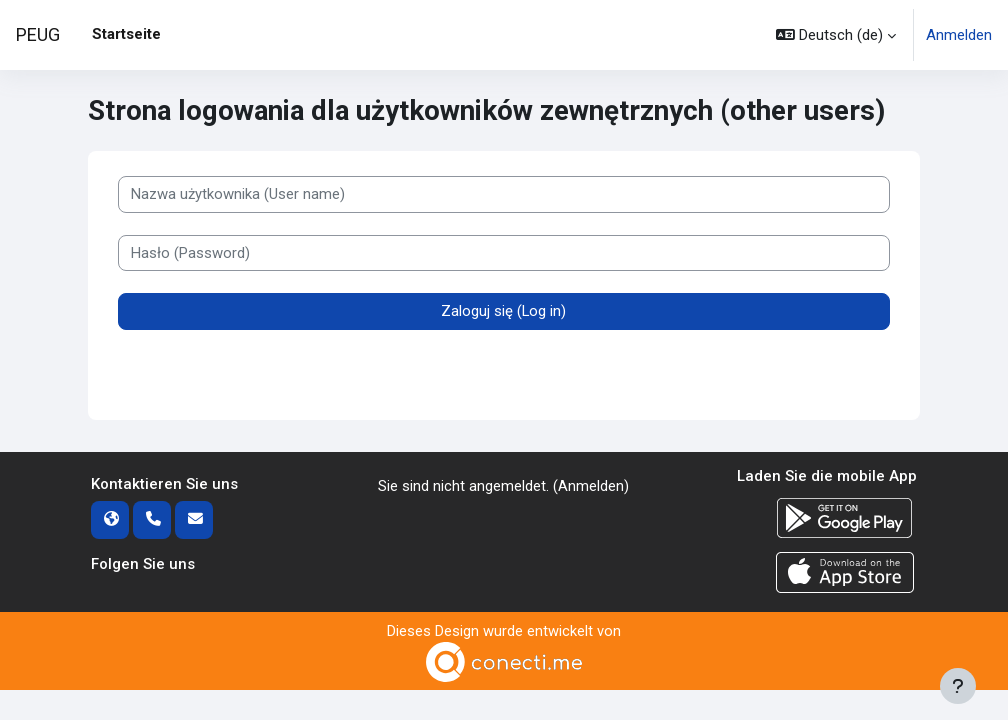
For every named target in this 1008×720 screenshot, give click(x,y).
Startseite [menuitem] (126, 34)
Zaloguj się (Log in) (503, 312)
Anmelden (959, 35)
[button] (836, 35)
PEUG (38, 34)
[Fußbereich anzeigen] (958, 686)
